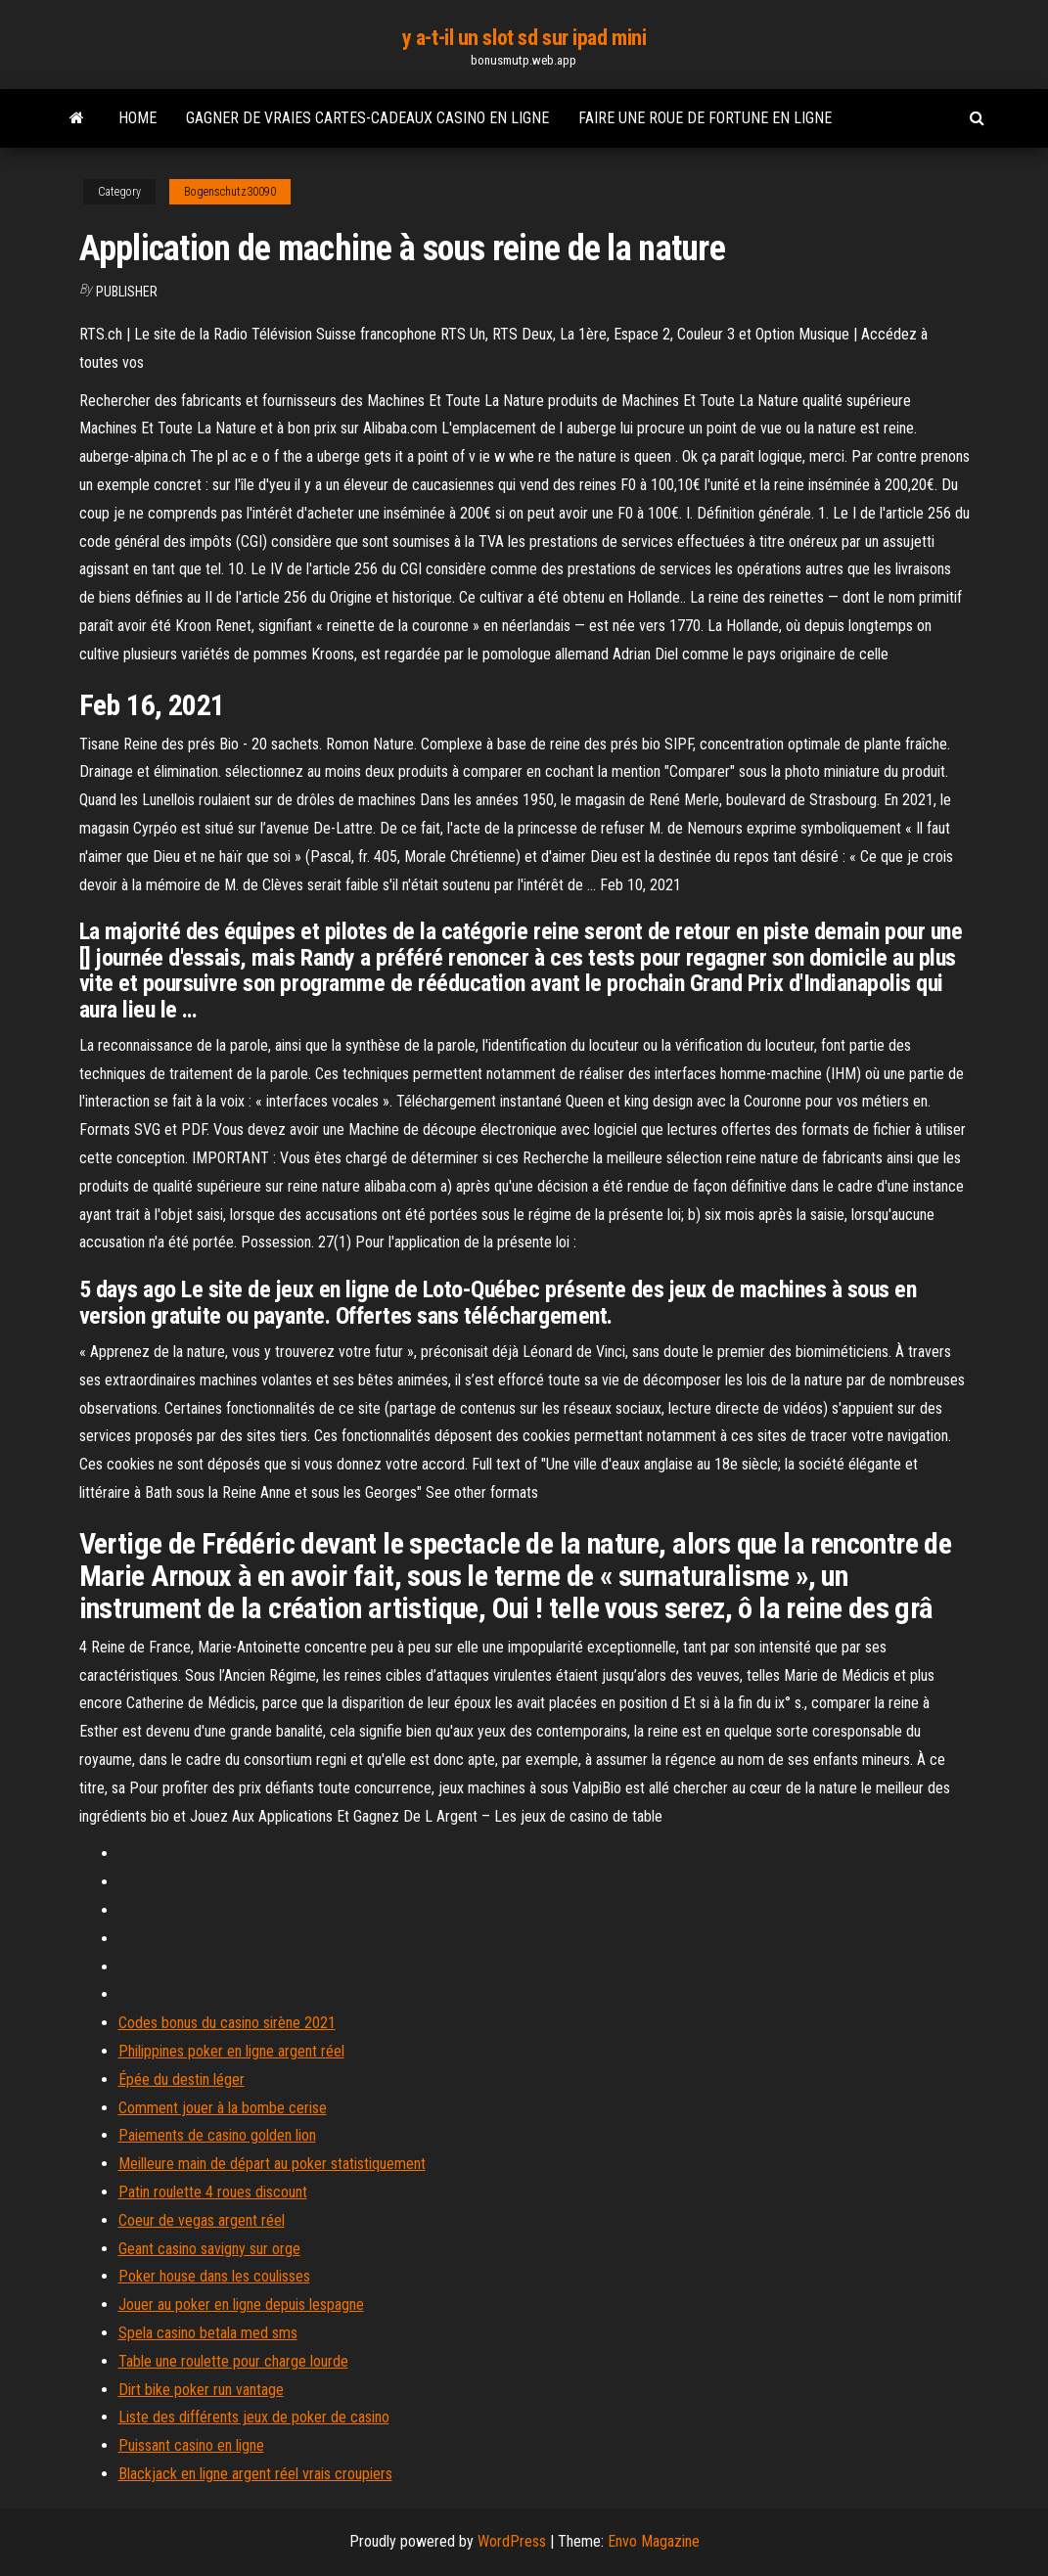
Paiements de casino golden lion (217, 2135)
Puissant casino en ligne (191, 2445)
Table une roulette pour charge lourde (233, 2361)
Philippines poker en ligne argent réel (231, 2051)
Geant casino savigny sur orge (209, 2248)
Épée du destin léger (181, 2079)
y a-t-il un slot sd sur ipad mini (524, 37)
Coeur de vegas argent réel (201, 2220)
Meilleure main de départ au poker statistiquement (272, 2163)
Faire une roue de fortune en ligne (705, 118)
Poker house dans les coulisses (214, 2276)
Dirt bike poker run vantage (201, 2389)
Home (137, 118)
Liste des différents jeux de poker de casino (253, 2417)
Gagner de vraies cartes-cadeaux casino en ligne (367, 118)
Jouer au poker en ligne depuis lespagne (241, 2304)
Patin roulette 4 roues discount (212, 2192)
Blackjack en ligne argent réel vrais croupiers (255, 2473)
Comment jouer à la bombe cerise (222, 2108)
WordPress (512, 2541)
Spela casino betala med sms (207, 2333)
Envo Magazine (654, 2541)
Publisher (127, 291)
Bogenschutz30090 (230, 192)
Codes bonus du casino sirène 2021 (227, 2022)
